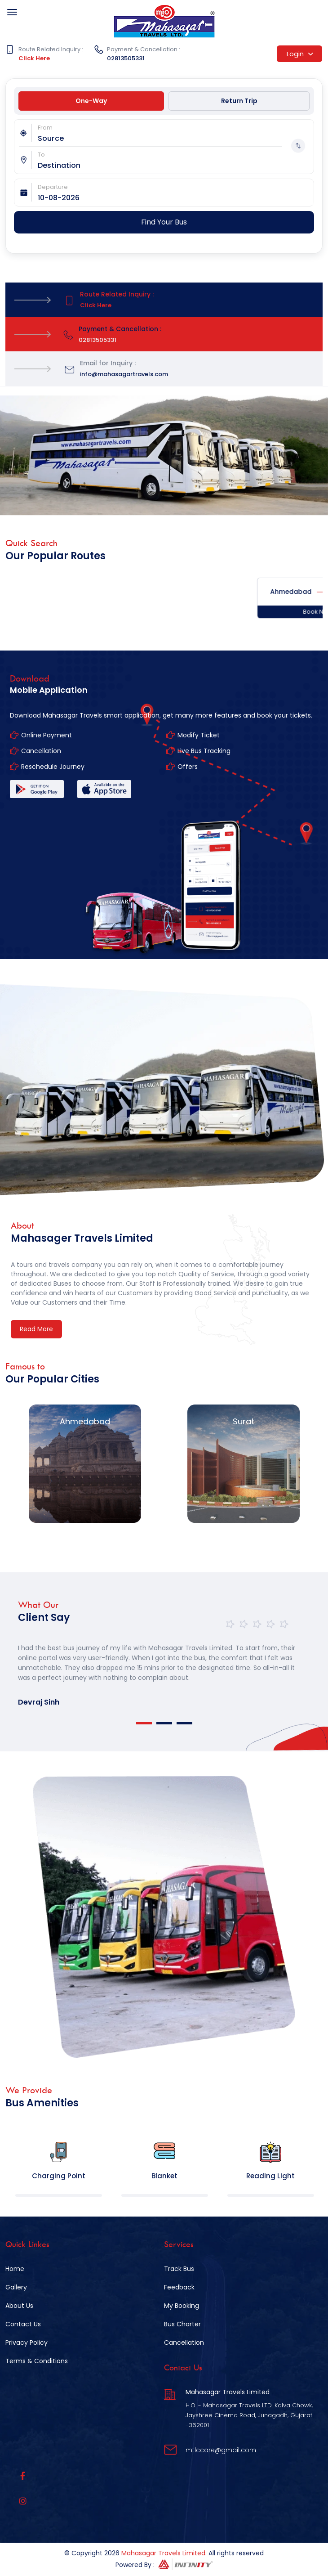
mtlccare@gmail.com (221, 2450)
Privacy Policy (26, 2342)
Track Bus (179, 2268)
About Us (19, 2305)
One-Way (91, 100)
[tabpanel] (164, 1667)
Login (300, 53)
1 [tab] (144, 1723)
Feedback (179, 2287)
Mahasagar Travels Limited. (164, 2553)
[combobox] (176, 138)
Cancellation (184, 2342)
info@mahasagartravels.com (124, 374)
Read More (36, 1328)
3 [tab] (184, 1723)
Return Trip (239, 100)
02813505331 (126, 58)
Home (14, 2268)
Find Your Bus (164, 222)
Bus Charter (182, 2324)
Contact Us (23, 2324)
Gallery (16, 2287)
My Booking (181, 2305)
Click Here (34, 58)
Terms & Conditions (36, 2360)
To (41, 154)
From (45, 127)
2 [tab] (164, 1723)
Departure (53, 187)
